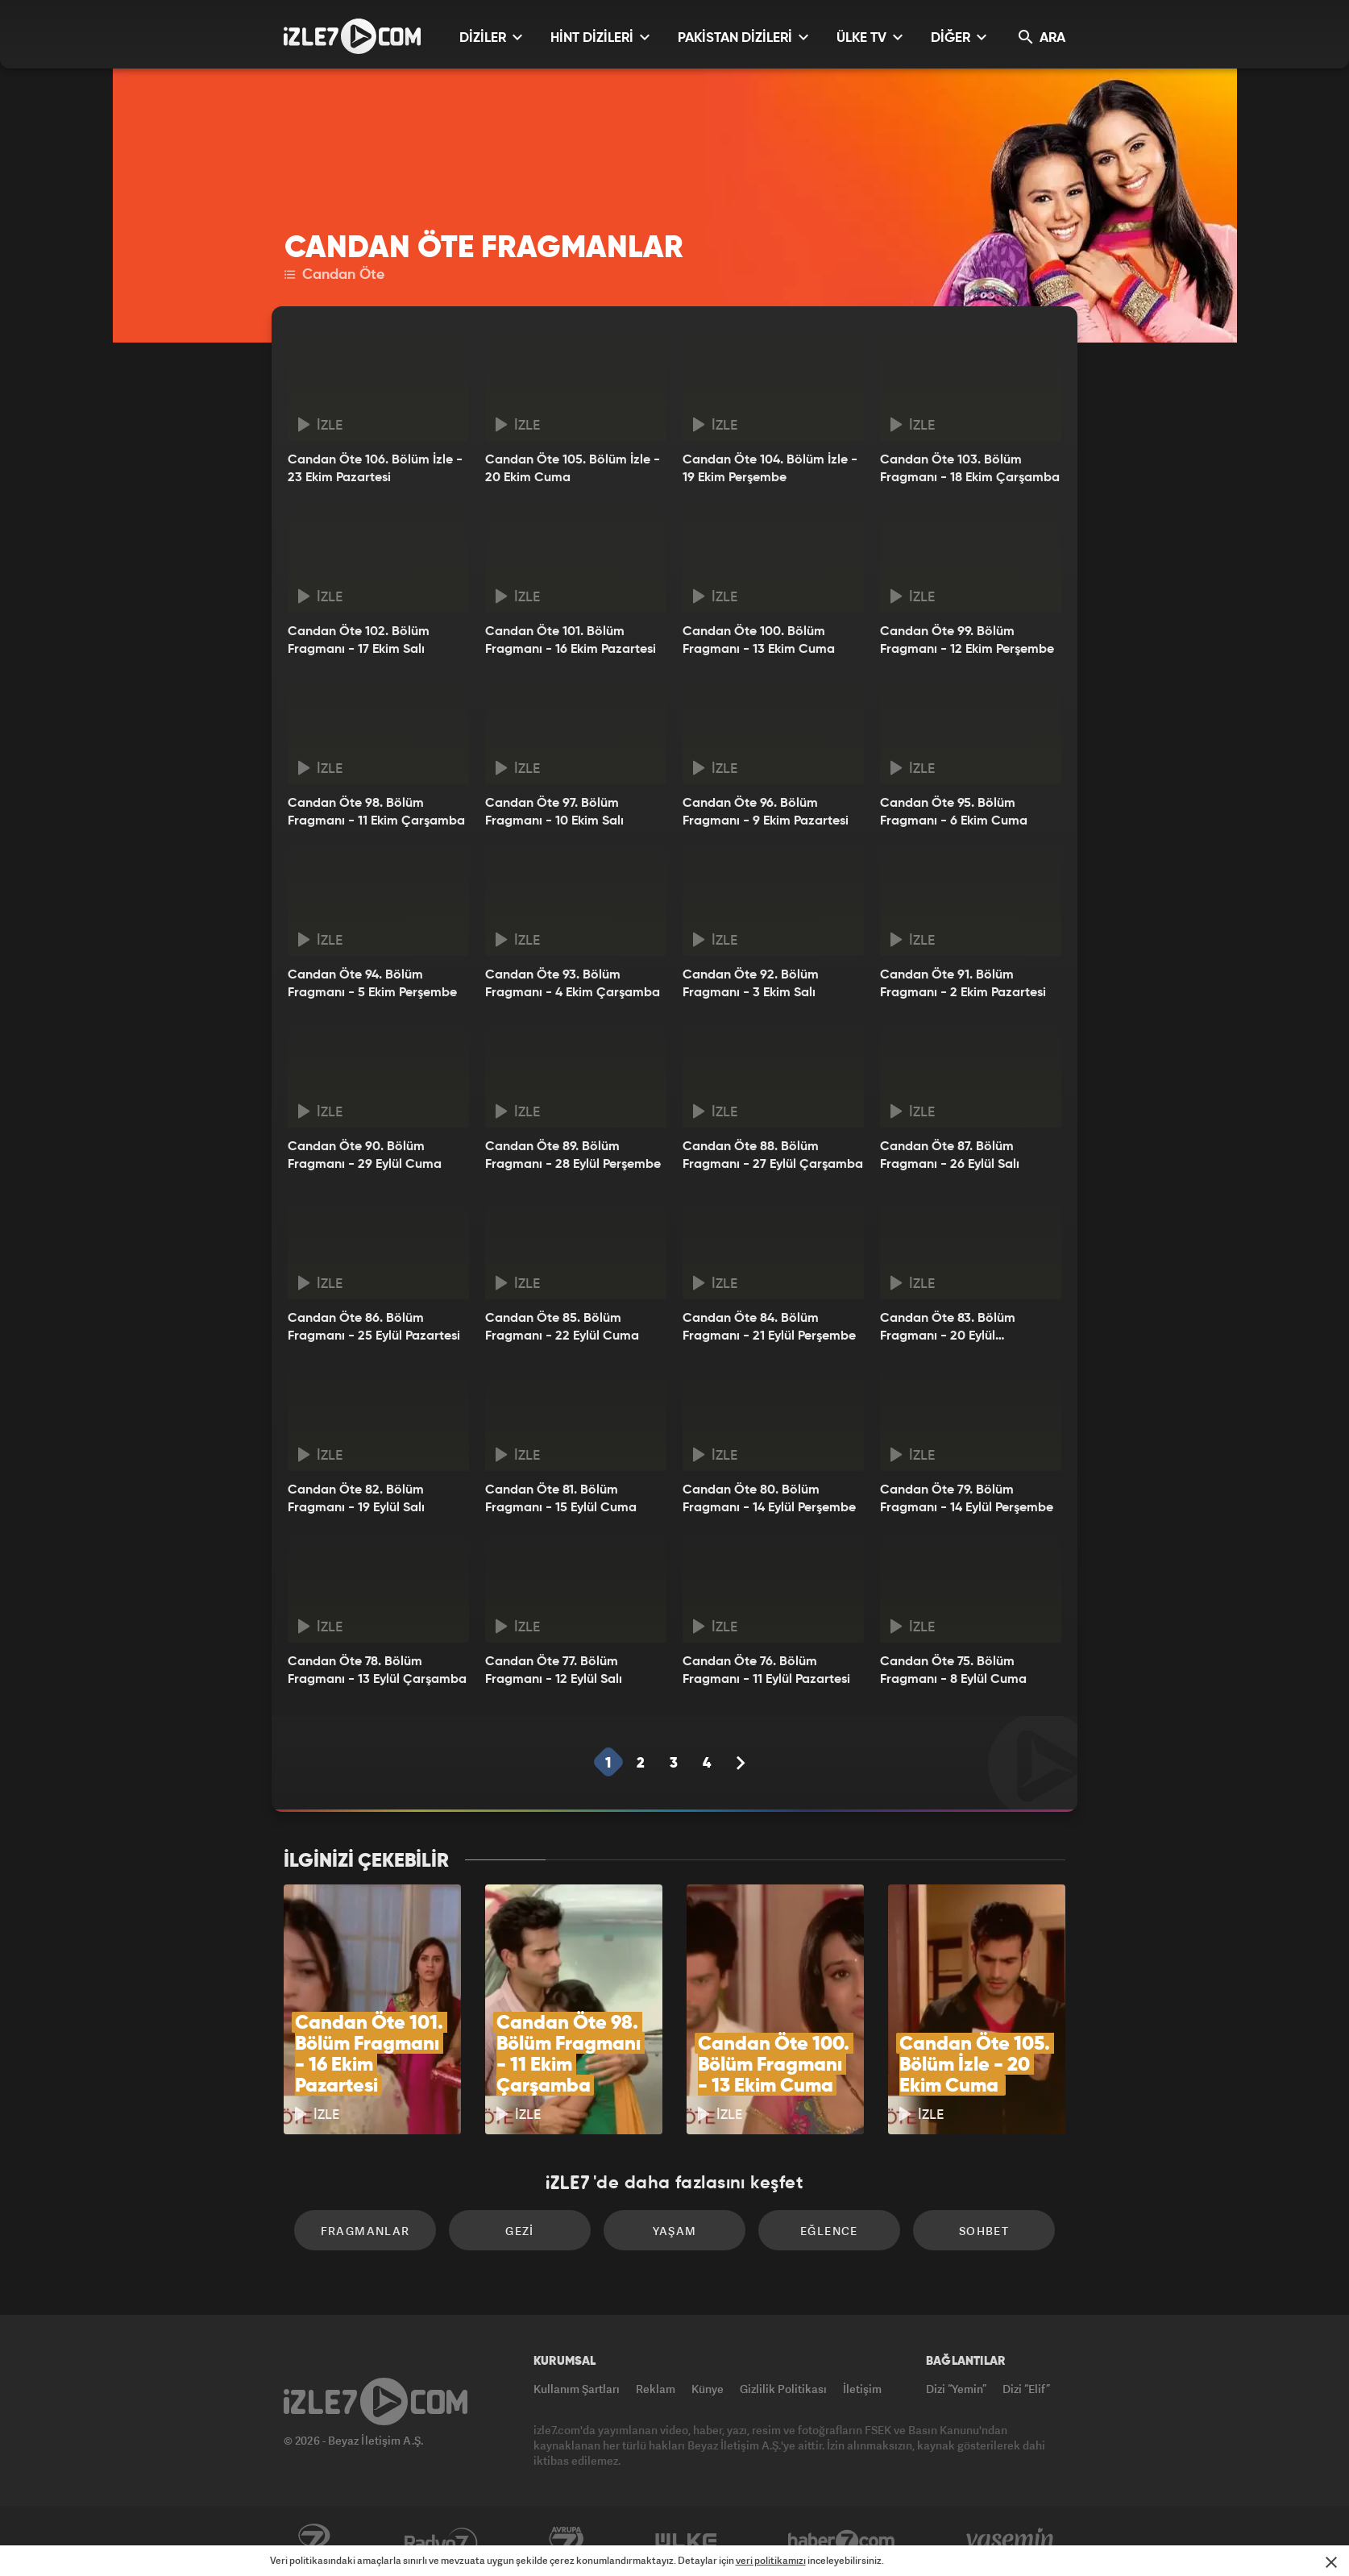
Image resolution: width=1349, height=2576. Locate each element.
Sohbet (984, 2230)
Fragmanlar (365, 2230)
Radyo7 (441, 2541)
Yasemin (1011, 2541)
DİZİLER (490, 37)
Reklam (655, 2388)
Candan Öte (334, 275)
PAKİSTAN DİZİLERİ (743, 37)
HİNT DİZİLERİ (600, 37)
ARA (1042, 37)
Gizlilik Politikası (783, 2388)
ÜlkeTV (686, 2541)
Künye (707, 2388)
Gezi (519, 2230)
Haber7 (841, 2541)
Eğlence (829, 2230)
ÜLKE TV (869, 37)
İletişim (862, 2388)
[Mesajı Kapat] (1331, 2562)
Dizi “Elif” (1026, 2388)
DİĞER (958, 37)
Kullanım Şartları (576, 2388)
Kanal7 (313, 2541)
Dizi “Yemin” (956, 2388)
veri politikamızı (771, 2560)
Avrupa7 (566, 2541)
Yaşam (675, 2230)
